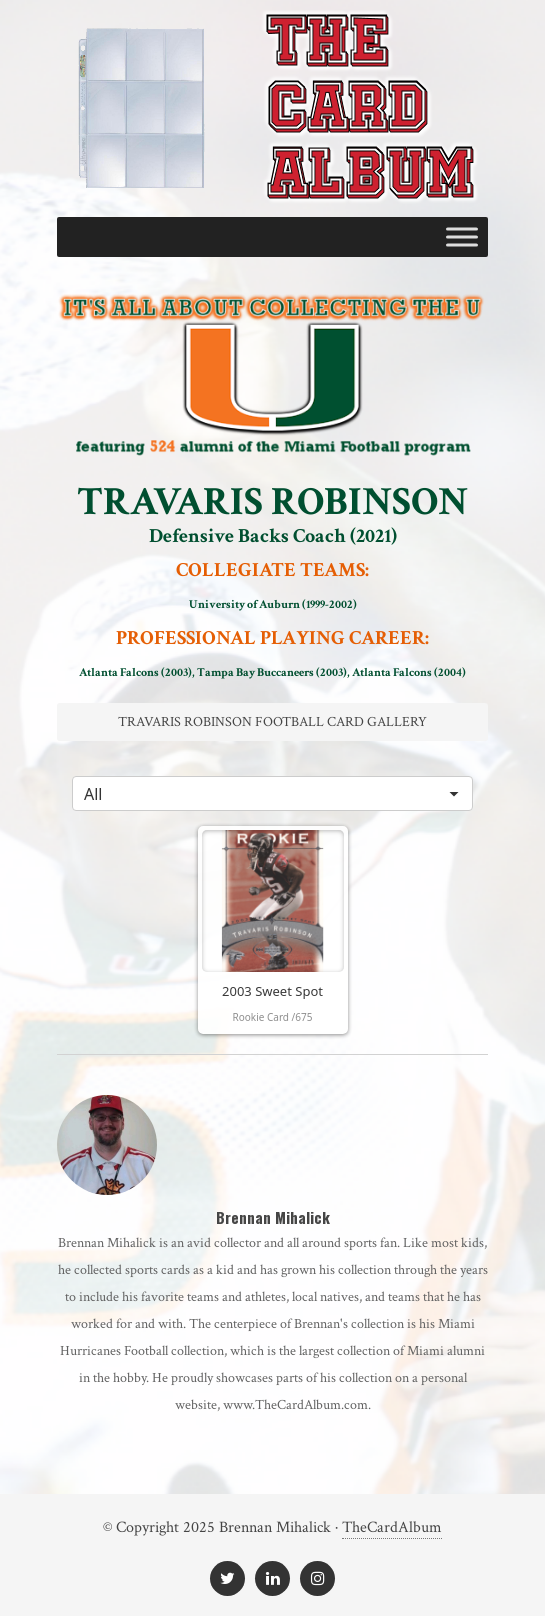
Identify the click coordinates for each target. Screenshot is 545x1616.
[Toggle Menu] (462, 236)
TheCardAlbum (392, 1527)
